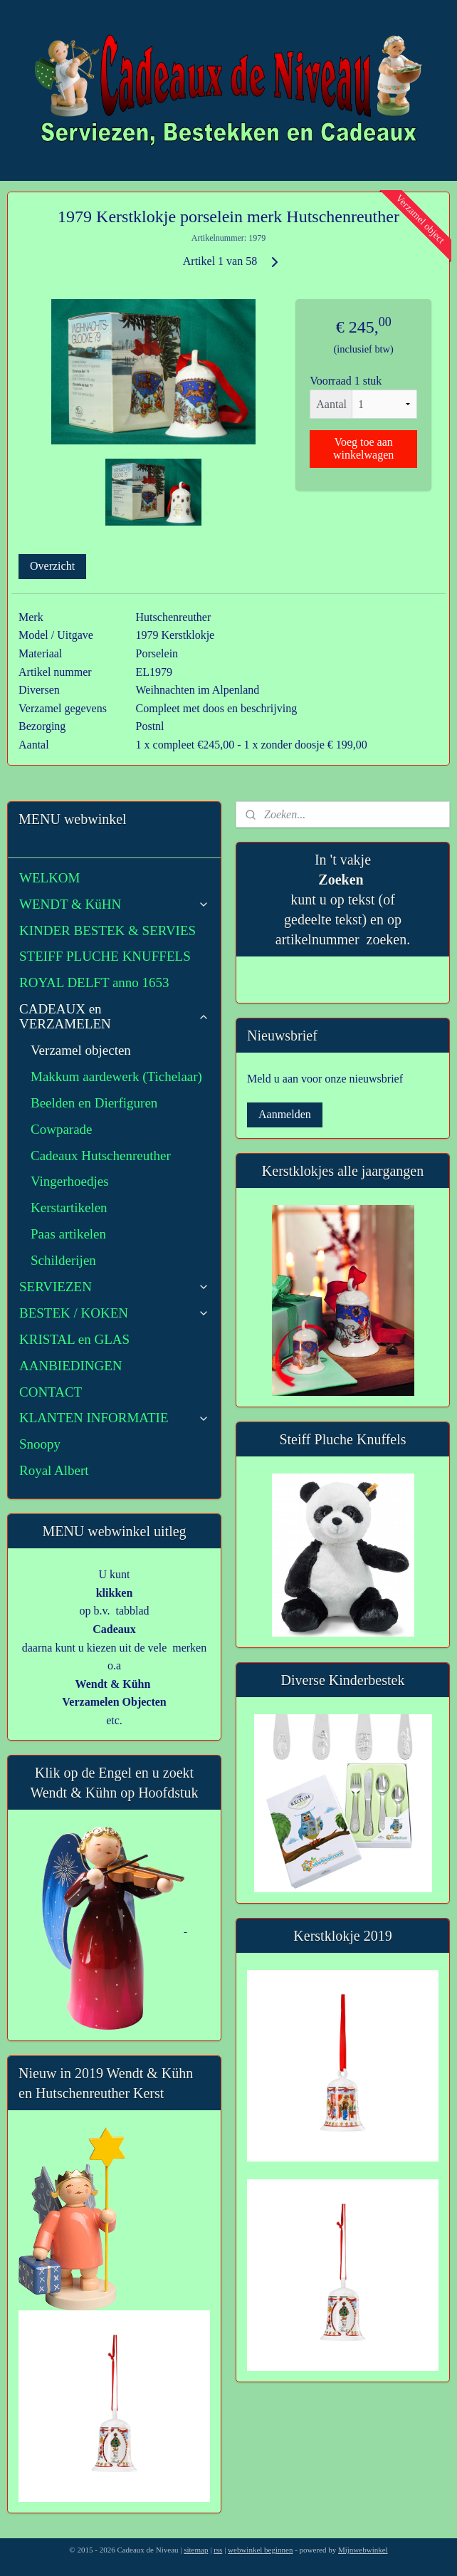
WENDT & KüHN (114, 904)
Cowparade (62, 1129)
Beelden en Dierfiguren (94, 1102)
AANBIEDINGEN (70, 1365)
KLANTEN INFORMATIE (114, 1417)
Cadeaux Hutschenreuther (101, 1155)
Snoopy (40, 1443)
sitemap (196, 2549)
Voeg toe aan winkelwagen (363, 448)
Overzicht (52, 566)
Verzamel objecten (81, 1050)
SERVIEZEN (114, 1286)
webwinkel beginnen (260, 2549)
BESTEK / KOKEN (114, 1312)
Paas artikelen (68, 1233)
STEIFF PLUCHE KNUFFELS (105, 956)
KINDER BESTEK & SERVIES (107, 930)
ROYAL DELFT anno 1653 (94, 982)
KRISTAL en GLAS (74, 1339)
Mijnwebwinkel (363, 2549)
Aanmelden (284, 1114)
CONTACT (50, 1392)
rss (218, 2549)
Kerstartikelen (69, 1207)
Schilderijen (63, 1260)
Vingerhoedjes (70, 1181)
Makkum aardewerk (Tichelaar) (116, 1076)
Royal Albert (54, 1470)
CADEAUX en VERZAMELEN (114, 1016)
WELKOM (49, 877)
